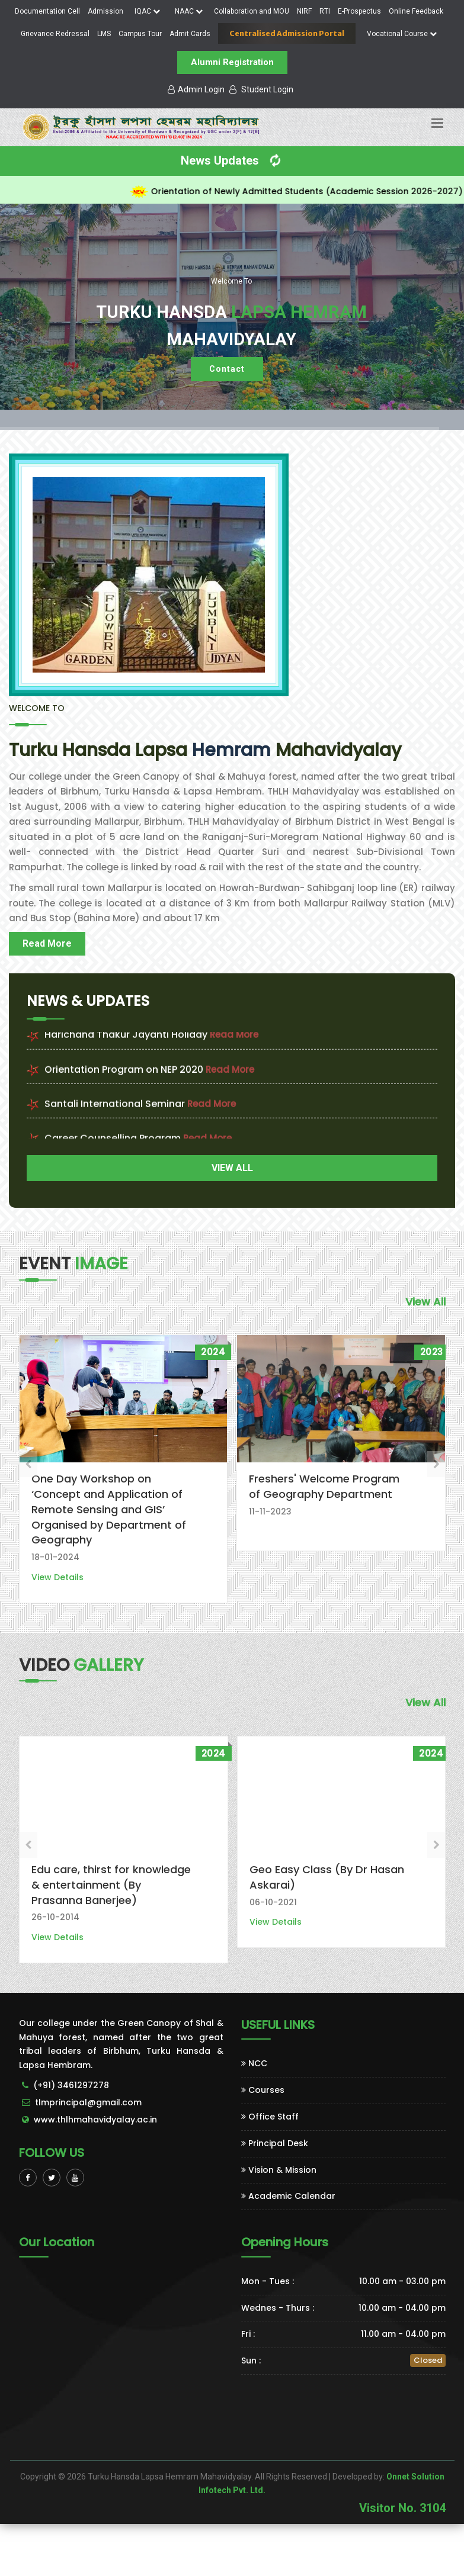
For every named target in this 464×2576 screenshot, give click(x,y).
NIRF (304, 11)
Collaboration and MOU (251, 11)
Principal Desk (274, 2143)
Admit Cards (189, 34)
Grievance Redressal (55, 34)
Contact (227, 369)
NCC (254, 2063)
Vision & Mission (278, 2170)
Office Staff (270, 2116)
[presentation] (28, 1464)
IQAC (147, 11)
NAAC (189, 11)
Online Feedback (416, 11)
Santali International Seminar (114, 1118)
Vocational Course (402, 34)
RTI (324, 11)
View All (425, 1301)
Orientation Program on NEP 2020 (123, 1084)
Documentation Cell (47, 11)
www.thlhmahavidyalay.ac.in (95, 2119)
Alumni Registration (232, 62)
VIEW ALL (232, 1167)
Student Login (261, 89)
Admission (105, 11)
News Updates (233, 160)
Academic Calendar (288, 2196)
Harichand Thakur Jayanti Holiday (125, 1049)
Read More (47, 943)
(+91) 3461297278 (71, 2085)
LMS (104, 34)
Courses (262, 2090)
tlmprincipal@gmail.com (88, 2102)
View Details (57, 1577)
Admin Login (196, 89)
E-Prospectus (359, 11)
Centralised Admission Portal (286, 33)
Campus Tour (140, 34)
